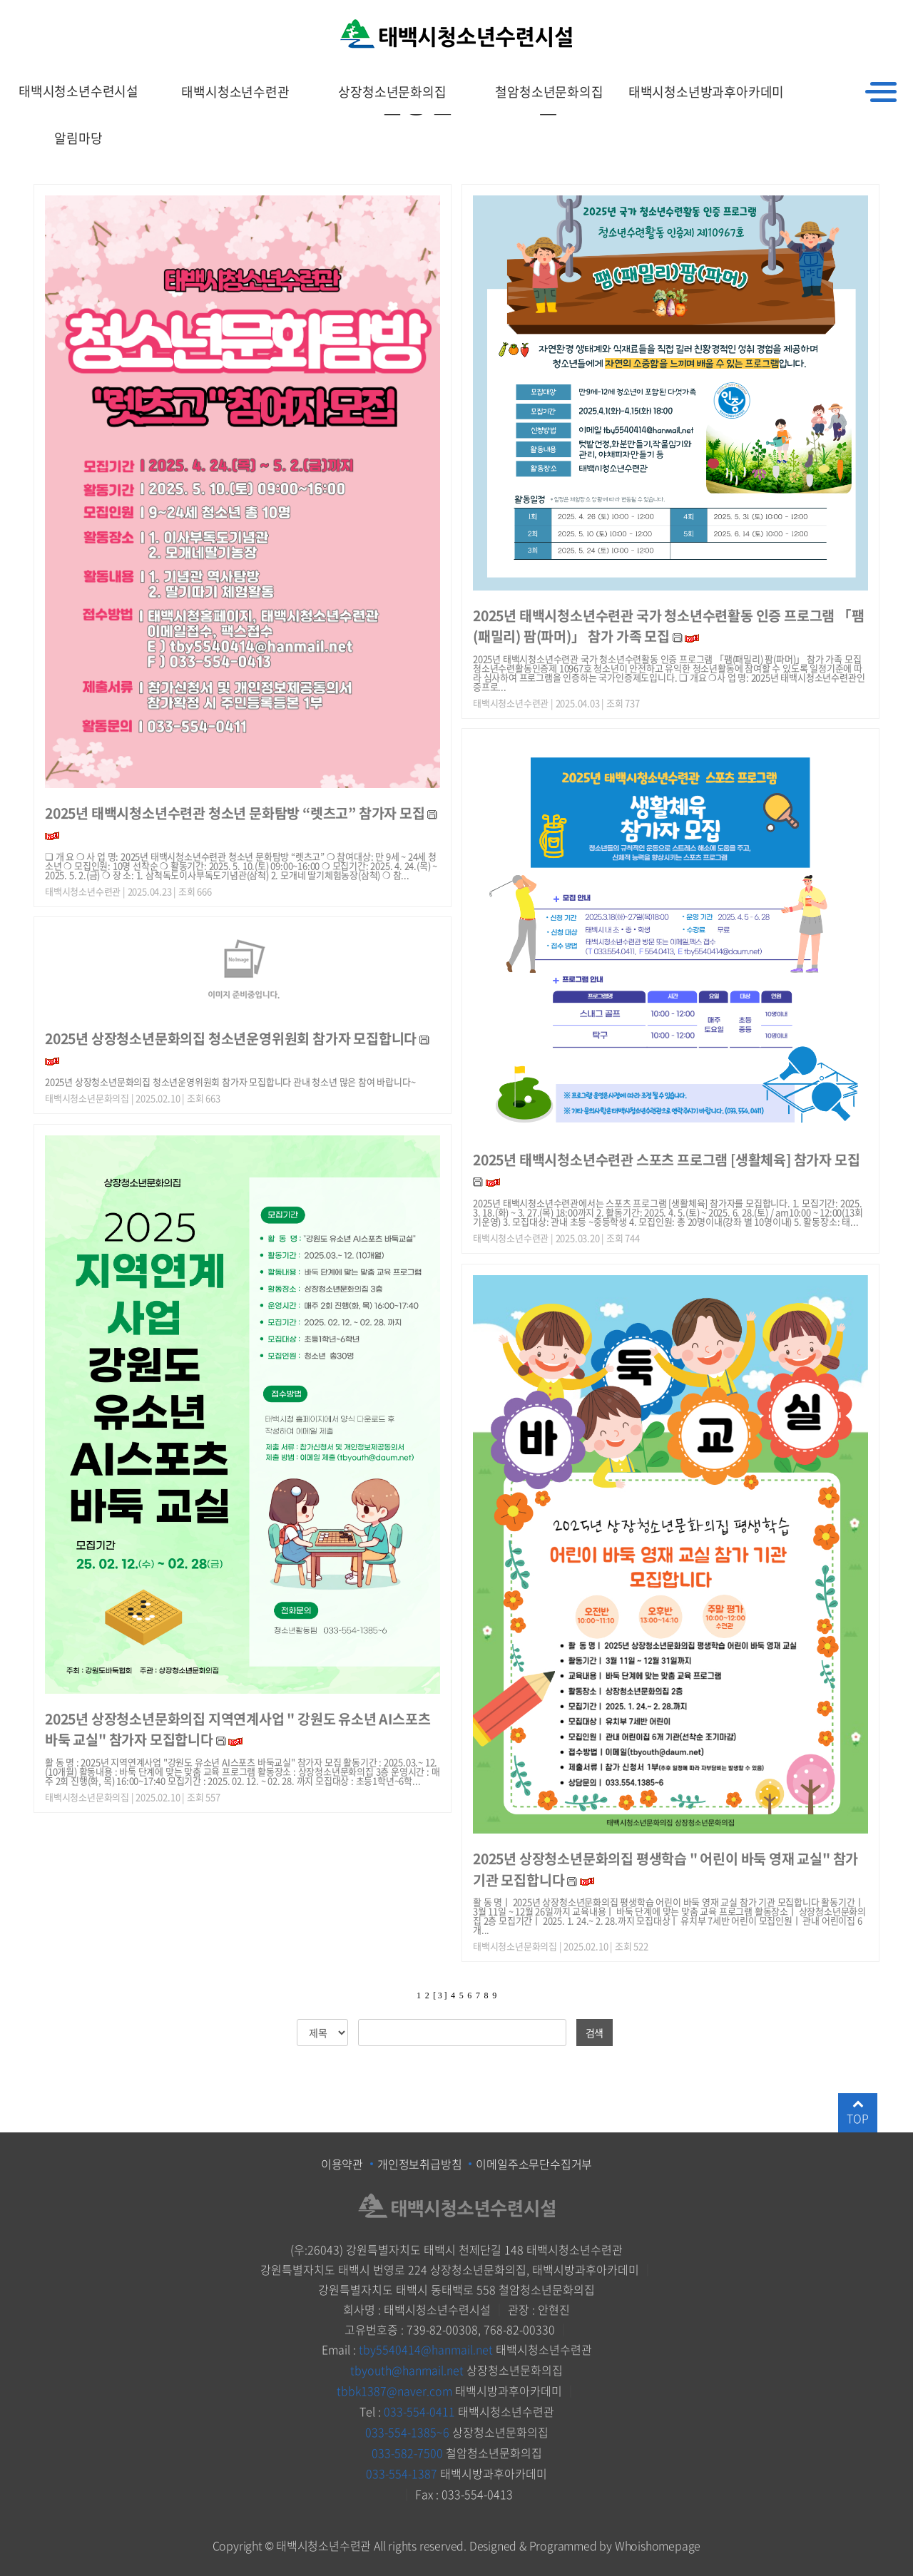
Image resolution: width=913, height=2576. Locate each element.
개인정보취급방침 (419, 2163)
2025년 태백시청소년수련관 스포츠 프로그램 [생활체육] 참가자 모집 (666, 1159)
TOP (857, 2112)
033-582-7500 (407, 2449)
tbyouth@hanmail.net (407, 2369)
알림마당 (78, 138)
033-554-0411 (419, 2409)
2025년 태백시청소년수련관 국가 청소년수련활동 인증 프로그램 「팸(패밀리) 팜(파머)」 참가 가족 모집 (668, 625)
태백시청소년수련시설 (78, 91)
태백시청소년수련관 (235, 91)
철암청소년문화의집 (549, 91)
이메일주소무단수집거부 (534, 2163)
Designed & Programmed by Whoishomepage (584, 2540)
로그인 (899, 17)
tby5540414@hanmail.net (426, 2349)
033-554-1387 (401, 2469)
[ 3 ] (440, 1995)
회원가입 (853, 17)
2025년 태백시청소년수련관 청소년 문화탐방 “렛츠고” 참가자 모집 (235, 812)
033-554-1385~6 (407, 2429)
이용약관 (342, 2163)
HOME (807, 17)
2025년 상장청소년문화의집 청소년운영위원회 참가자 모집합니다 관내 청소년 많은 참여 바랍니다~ (230, 1081)
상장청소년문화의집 (392, 91)
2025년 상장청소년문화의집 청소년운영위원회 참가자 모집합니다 (232, 1038)
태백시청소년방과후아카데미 (706, 91)
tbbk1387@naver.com (394, 2389)
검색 (595, 2032)
